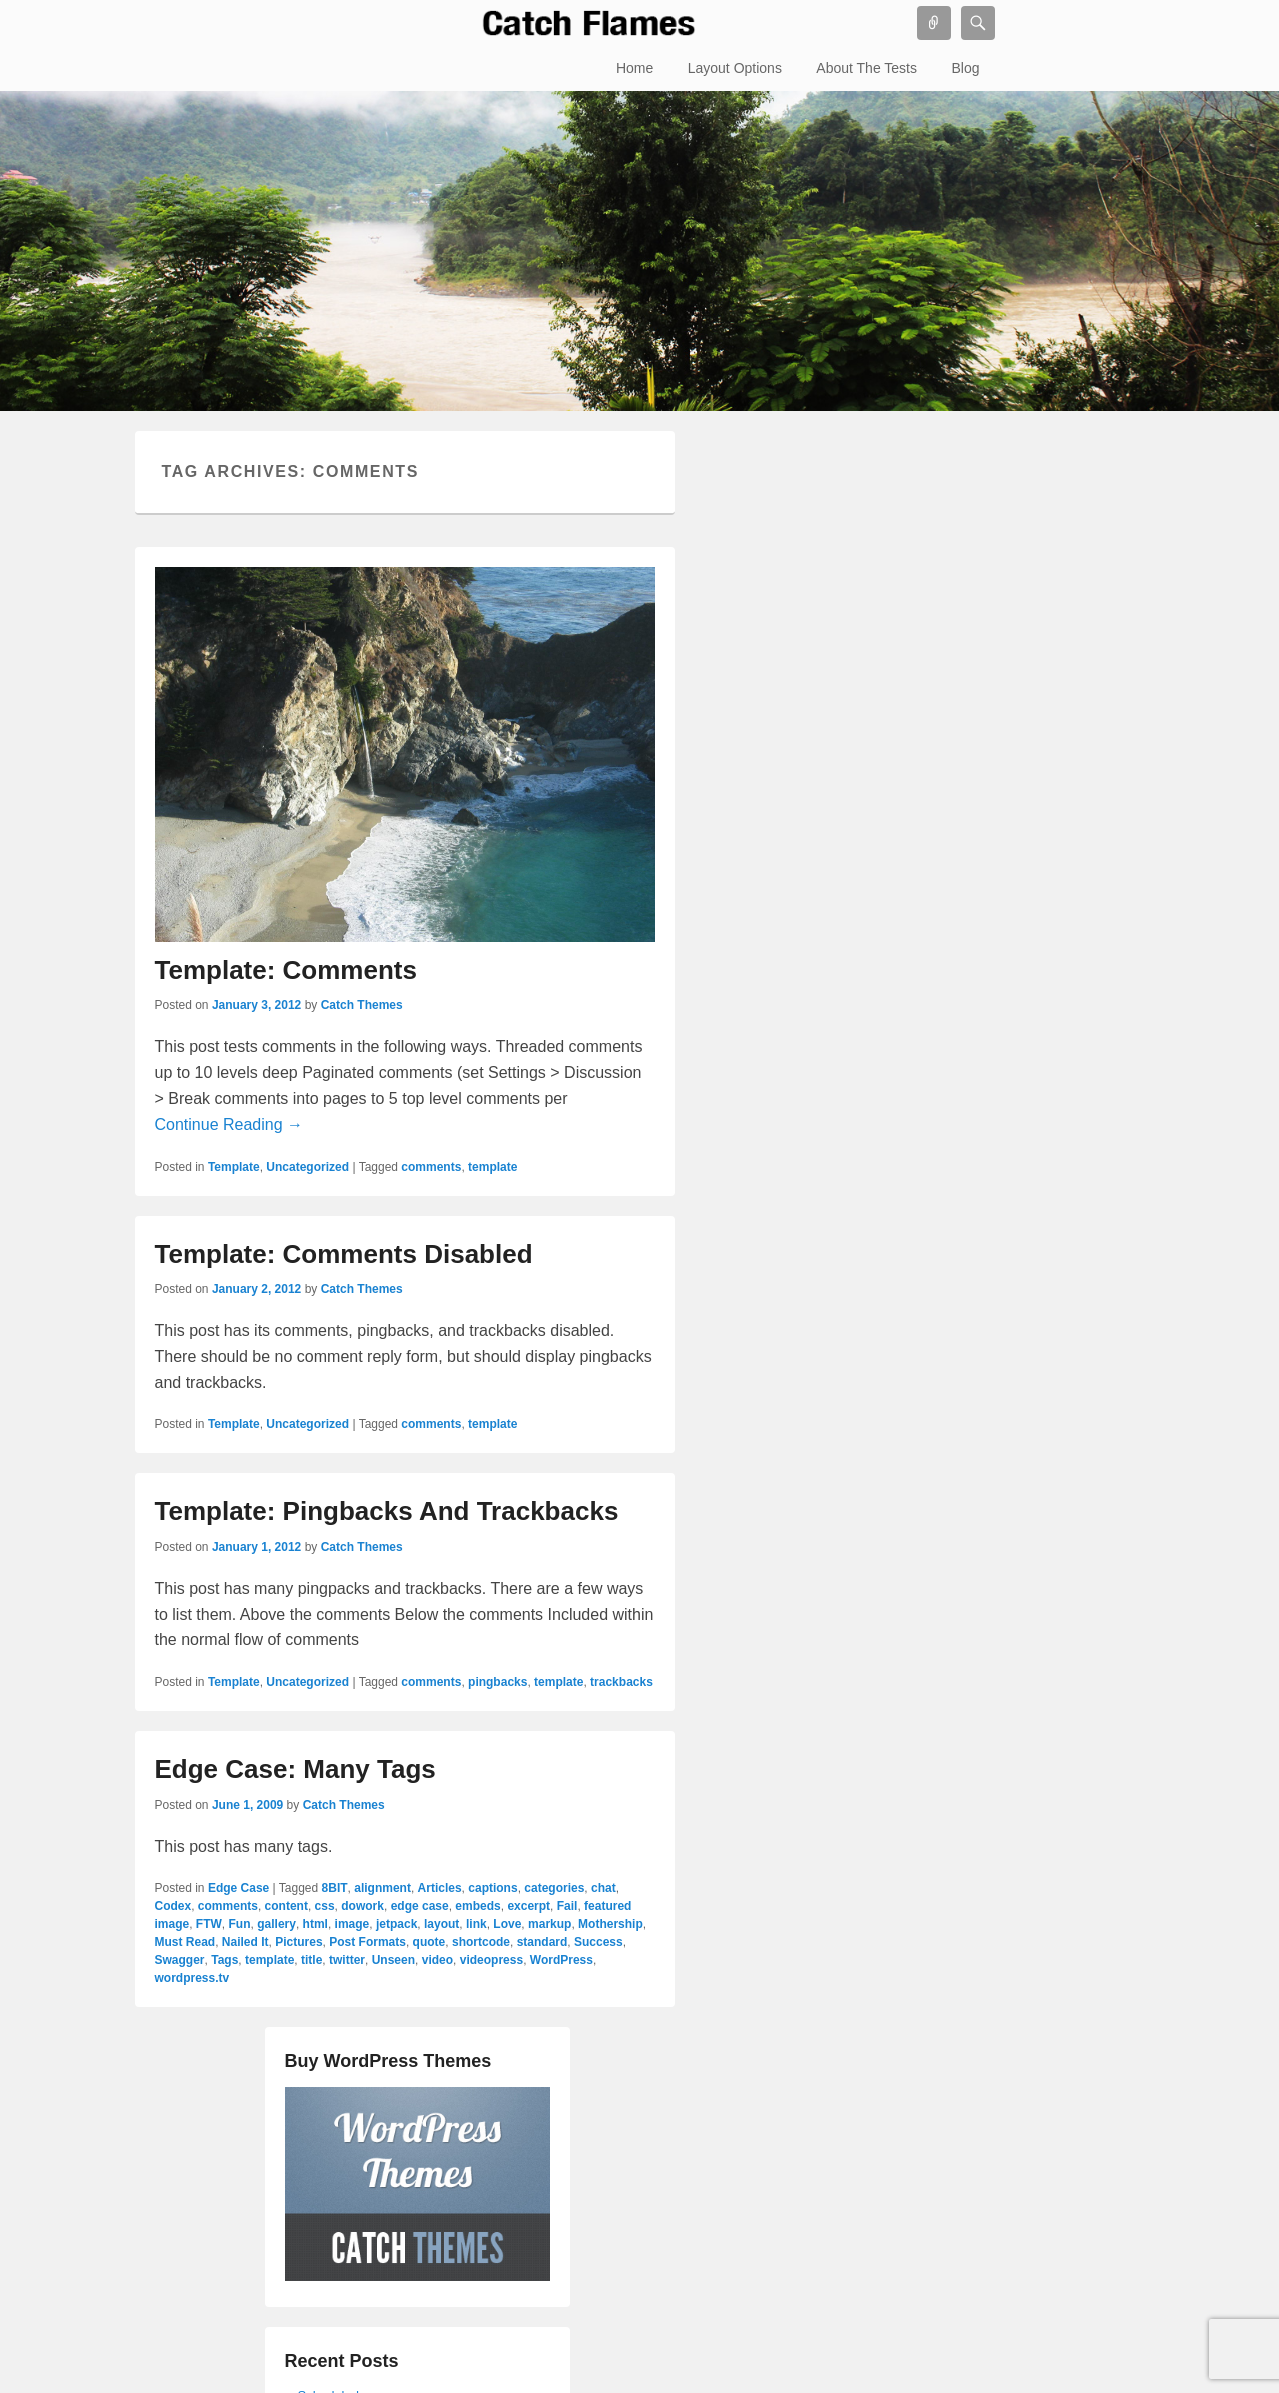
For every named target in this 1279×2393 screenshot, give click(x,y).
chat (603, 1888)
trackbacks (621, 1682)
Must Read (185, 1942)
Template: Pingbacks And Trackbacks (387, 1511)
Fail (567, 1906)
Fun (240, 1924)
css (325, 1906)
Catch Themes (362, 1005)
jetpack (396, 1924)
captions (492, 1888)
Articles (440, 1888)
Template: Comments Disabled (344, 1254)
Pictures (298, 1942)
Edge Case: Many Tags (295, 1769)
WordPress (561, 1960)
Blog (965, 68)
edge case (420, 1906)
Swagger (180, 1960)
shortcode (481, 1942)
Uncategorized (307, 1167)
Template (234, 1167)
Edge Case (238, 1888)
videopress (491, 1960)
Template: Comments (286, 970)
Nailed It (245, 1942)
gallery (276, 1924)
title (311, 1960)
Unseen (393, 1960)
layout (441, 1924)
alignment (382, 1888)
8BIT (335, 1888)
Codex (173, 1906)
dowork (362, 1906)
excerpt (528, 1906)
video (437, 1960)
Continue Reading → (229, 1124)
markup (549, 1924)
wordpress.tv (192, 1978)
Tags (224, 1960)
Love (507, 1924)
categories (554, 1888)
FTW (209, 1924)
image (352, 1924)
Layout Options (735, 68)
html (315, 1924)
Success (598, 1942)
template (492, 1167)
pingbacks (497, 1682)
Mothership (610, 1924)
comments (431, 1167)
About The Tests (866, 68)
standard (542, 1942)
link (476, 1924)
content (286, 1906)
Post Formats (367, 1942)
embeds (477, 1906)
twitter (347, 1960)
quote (429, 1942)
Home (634, 68)
